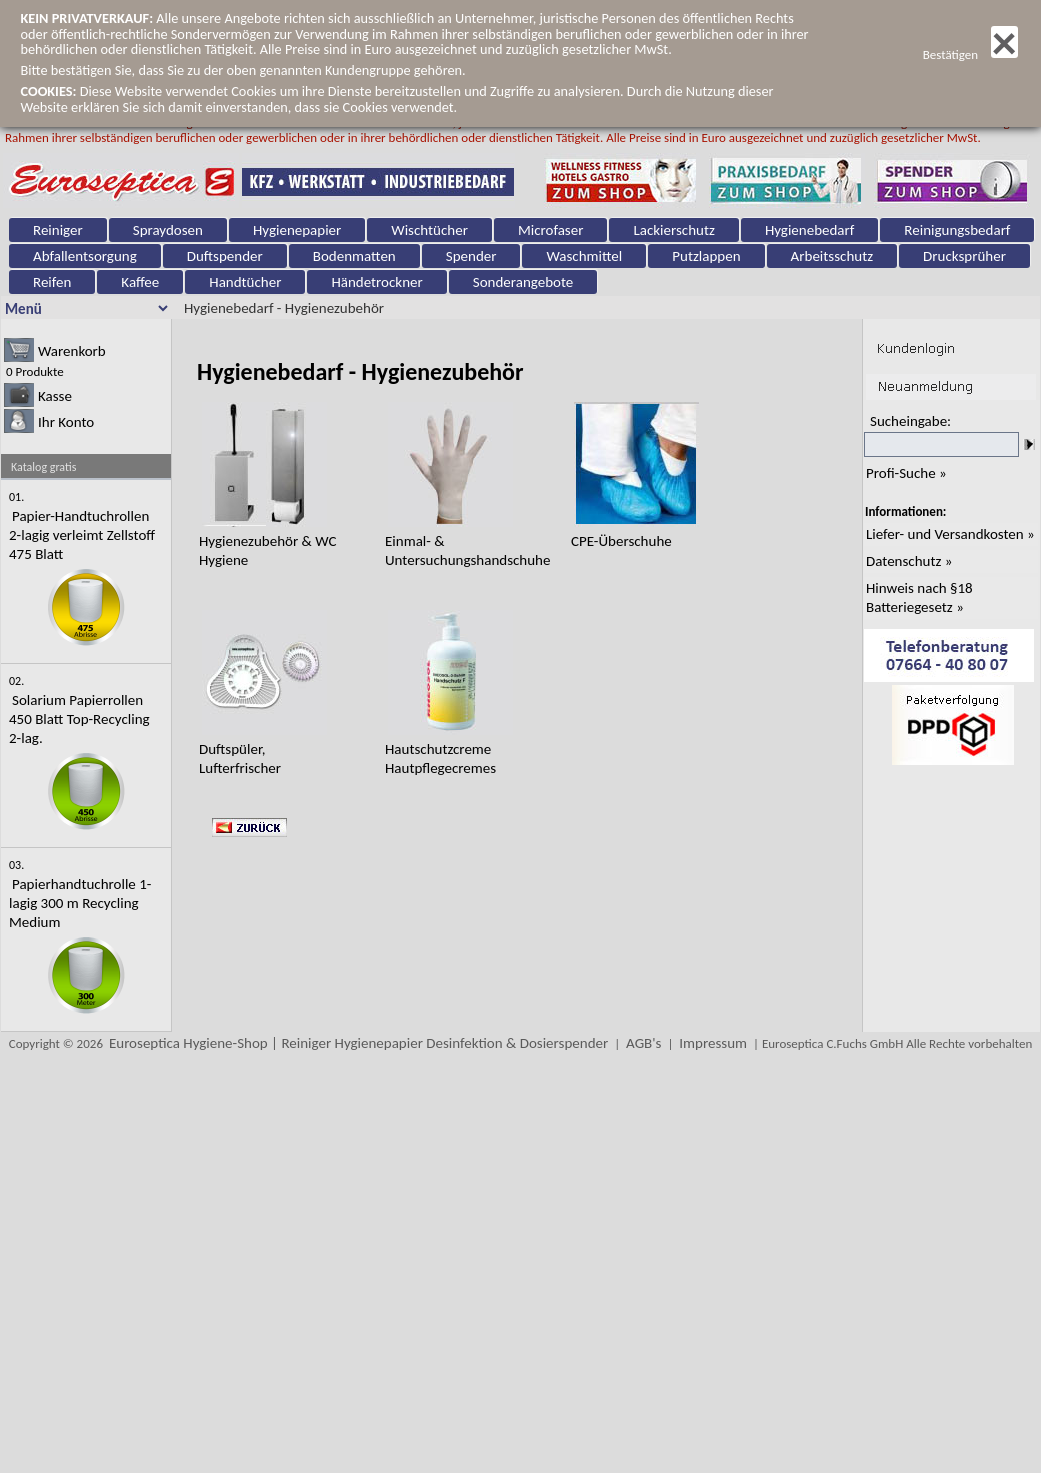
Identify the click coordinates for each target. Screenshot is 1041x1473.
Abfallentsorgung (85, 256)
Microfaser (551, 230)
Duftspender (225, 256)
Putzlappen (706, 256)
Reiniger (58, 230)
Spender (471, 256)
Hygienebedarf (809, 230)
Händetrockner (376, 282)
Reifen (52, 282)
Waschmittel (584, 256)
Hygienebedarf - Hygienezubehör (284, 308)
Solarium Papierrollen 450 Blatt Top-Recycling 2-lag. (79, 719)
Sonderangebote (523, 282)
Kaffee (140, 282)
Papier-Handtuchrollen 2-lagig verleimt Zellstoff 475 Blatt (82, 535)
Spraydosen (168, 230)
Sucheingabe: (910, 421)
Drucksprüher (964, 256)
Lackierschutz (673, 230)
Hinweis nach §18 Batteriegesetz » (919, 597)
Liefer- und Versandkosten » (950, 534)
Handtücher (245, 282)
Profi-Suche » (906, 473)
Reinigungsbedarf (957, 230)
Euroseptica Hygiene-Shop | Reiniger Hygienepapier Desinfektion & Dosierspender (358, 1043)
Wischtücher (429, 230)
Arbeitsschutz (832, 256)
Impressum (713, 1043)
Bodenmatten (354, 256)
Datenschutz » (909, 561)
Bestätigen (970, 54)
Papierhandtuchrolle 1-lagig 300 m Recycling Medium (80, 903)
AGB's (643, 1043)
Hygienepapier (297, 230)
